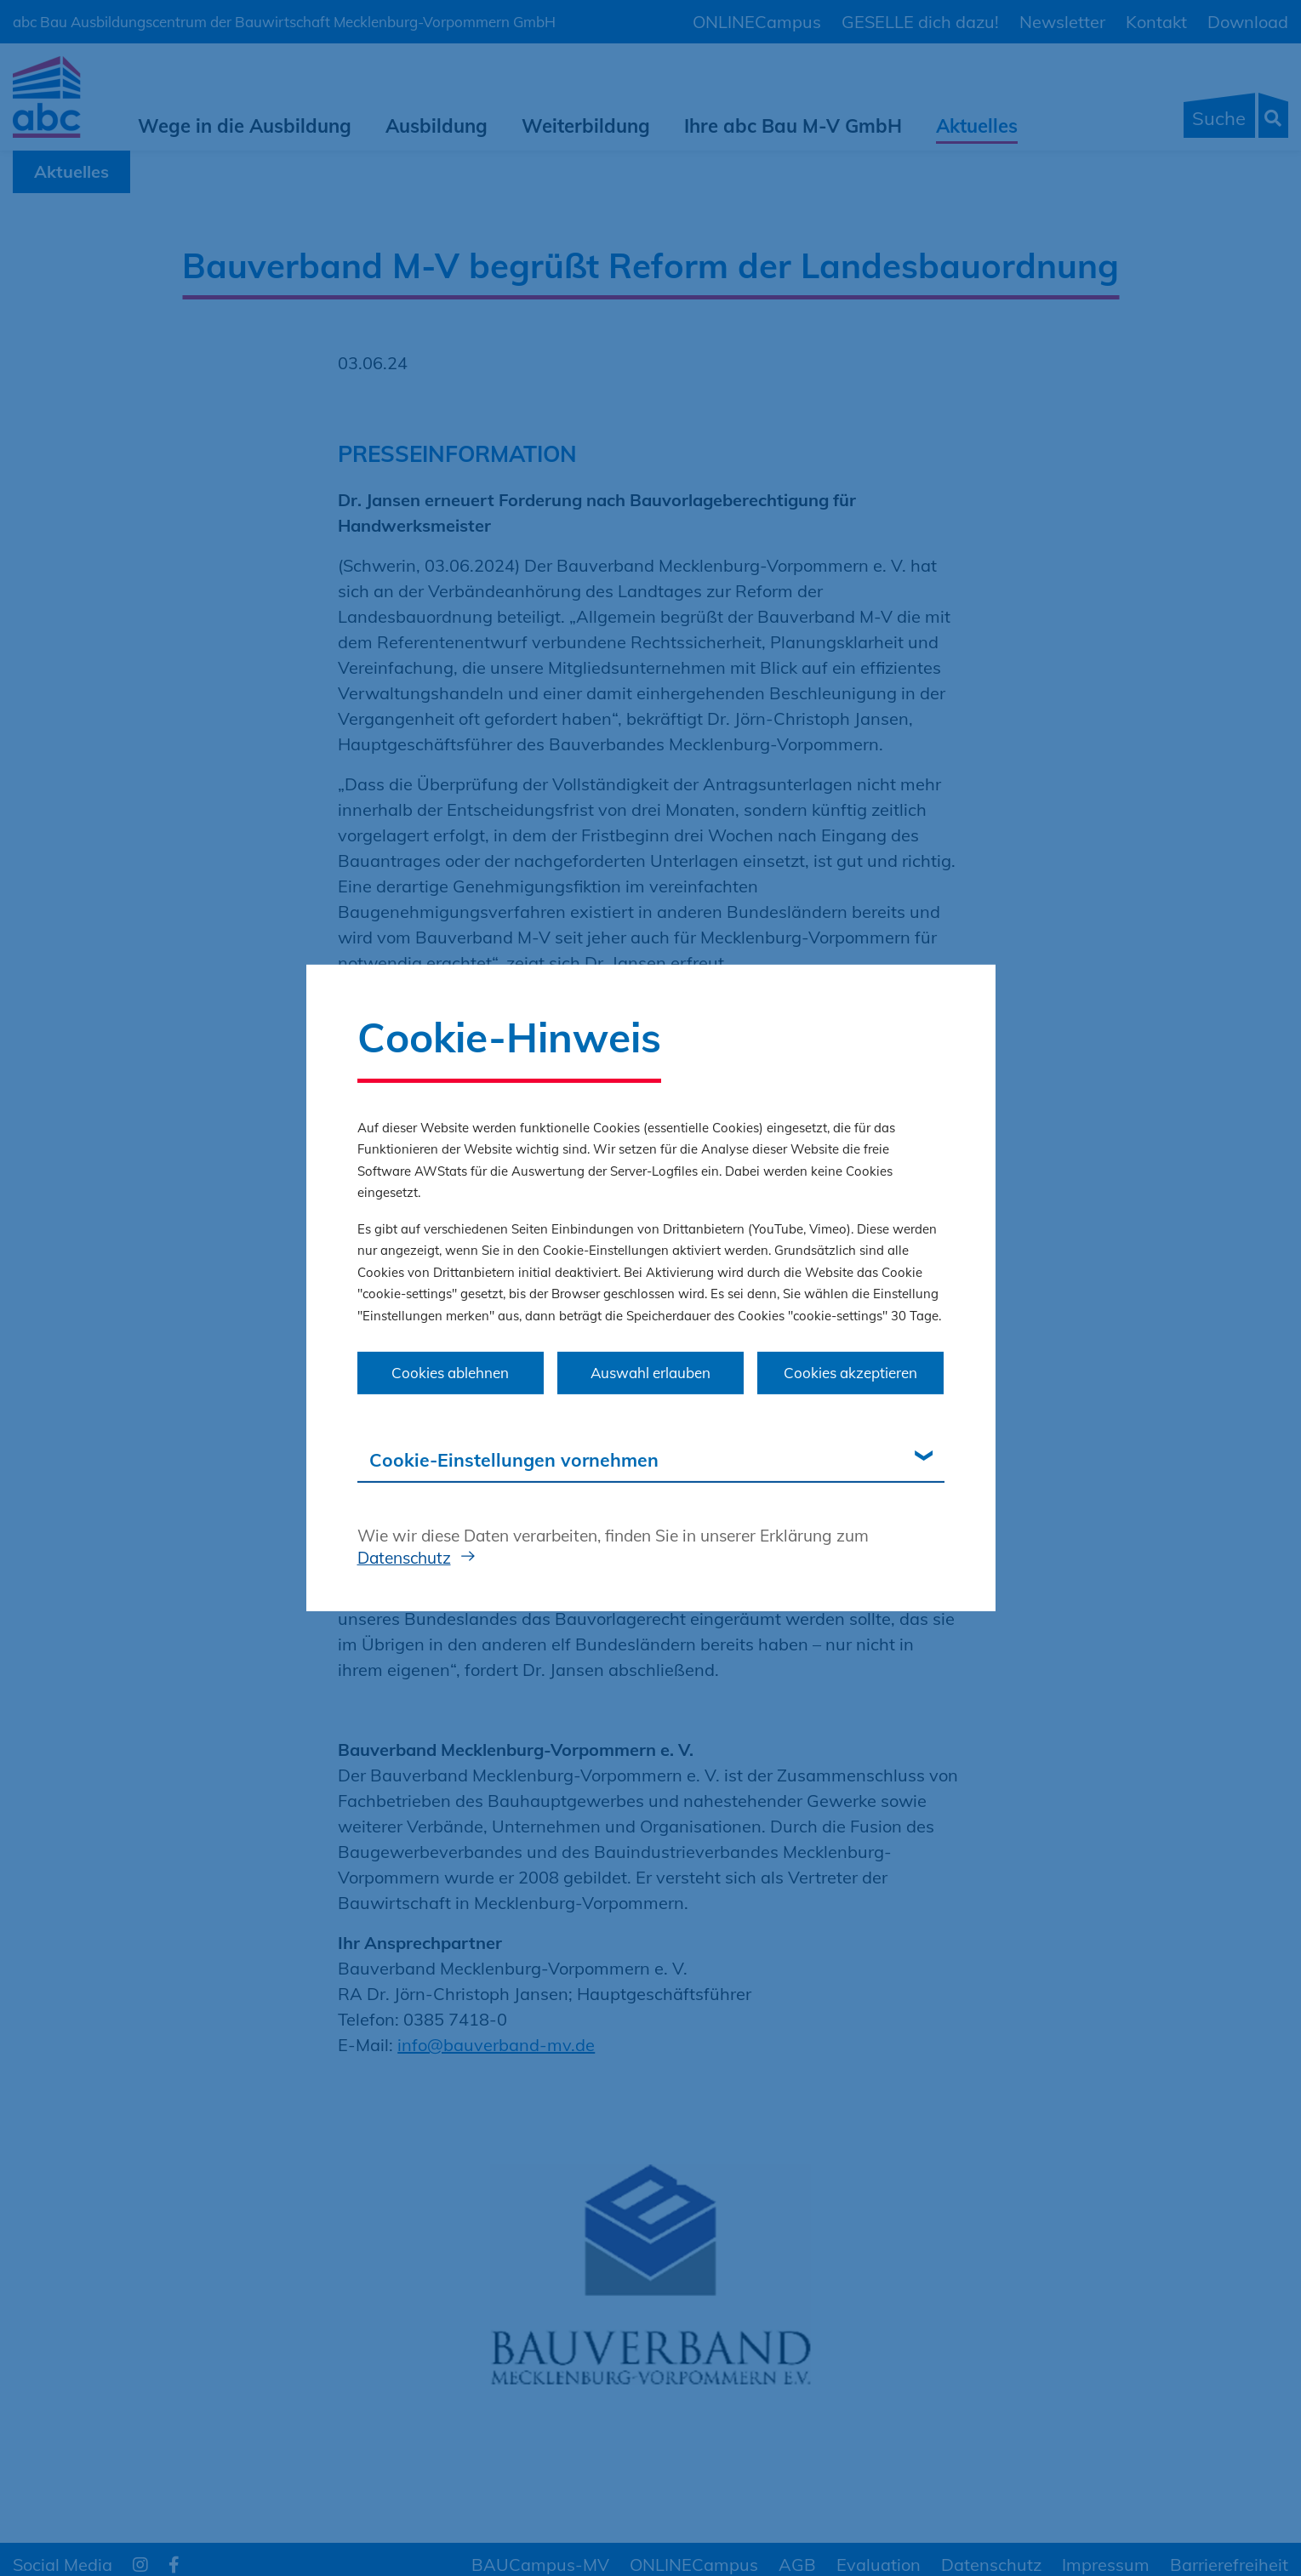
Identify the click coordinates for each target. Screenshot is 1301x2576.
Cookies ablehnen (450, 1373)
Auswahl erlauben (650, 1373)
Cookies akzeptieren (850, 1373)
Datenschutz (404, 1557)
